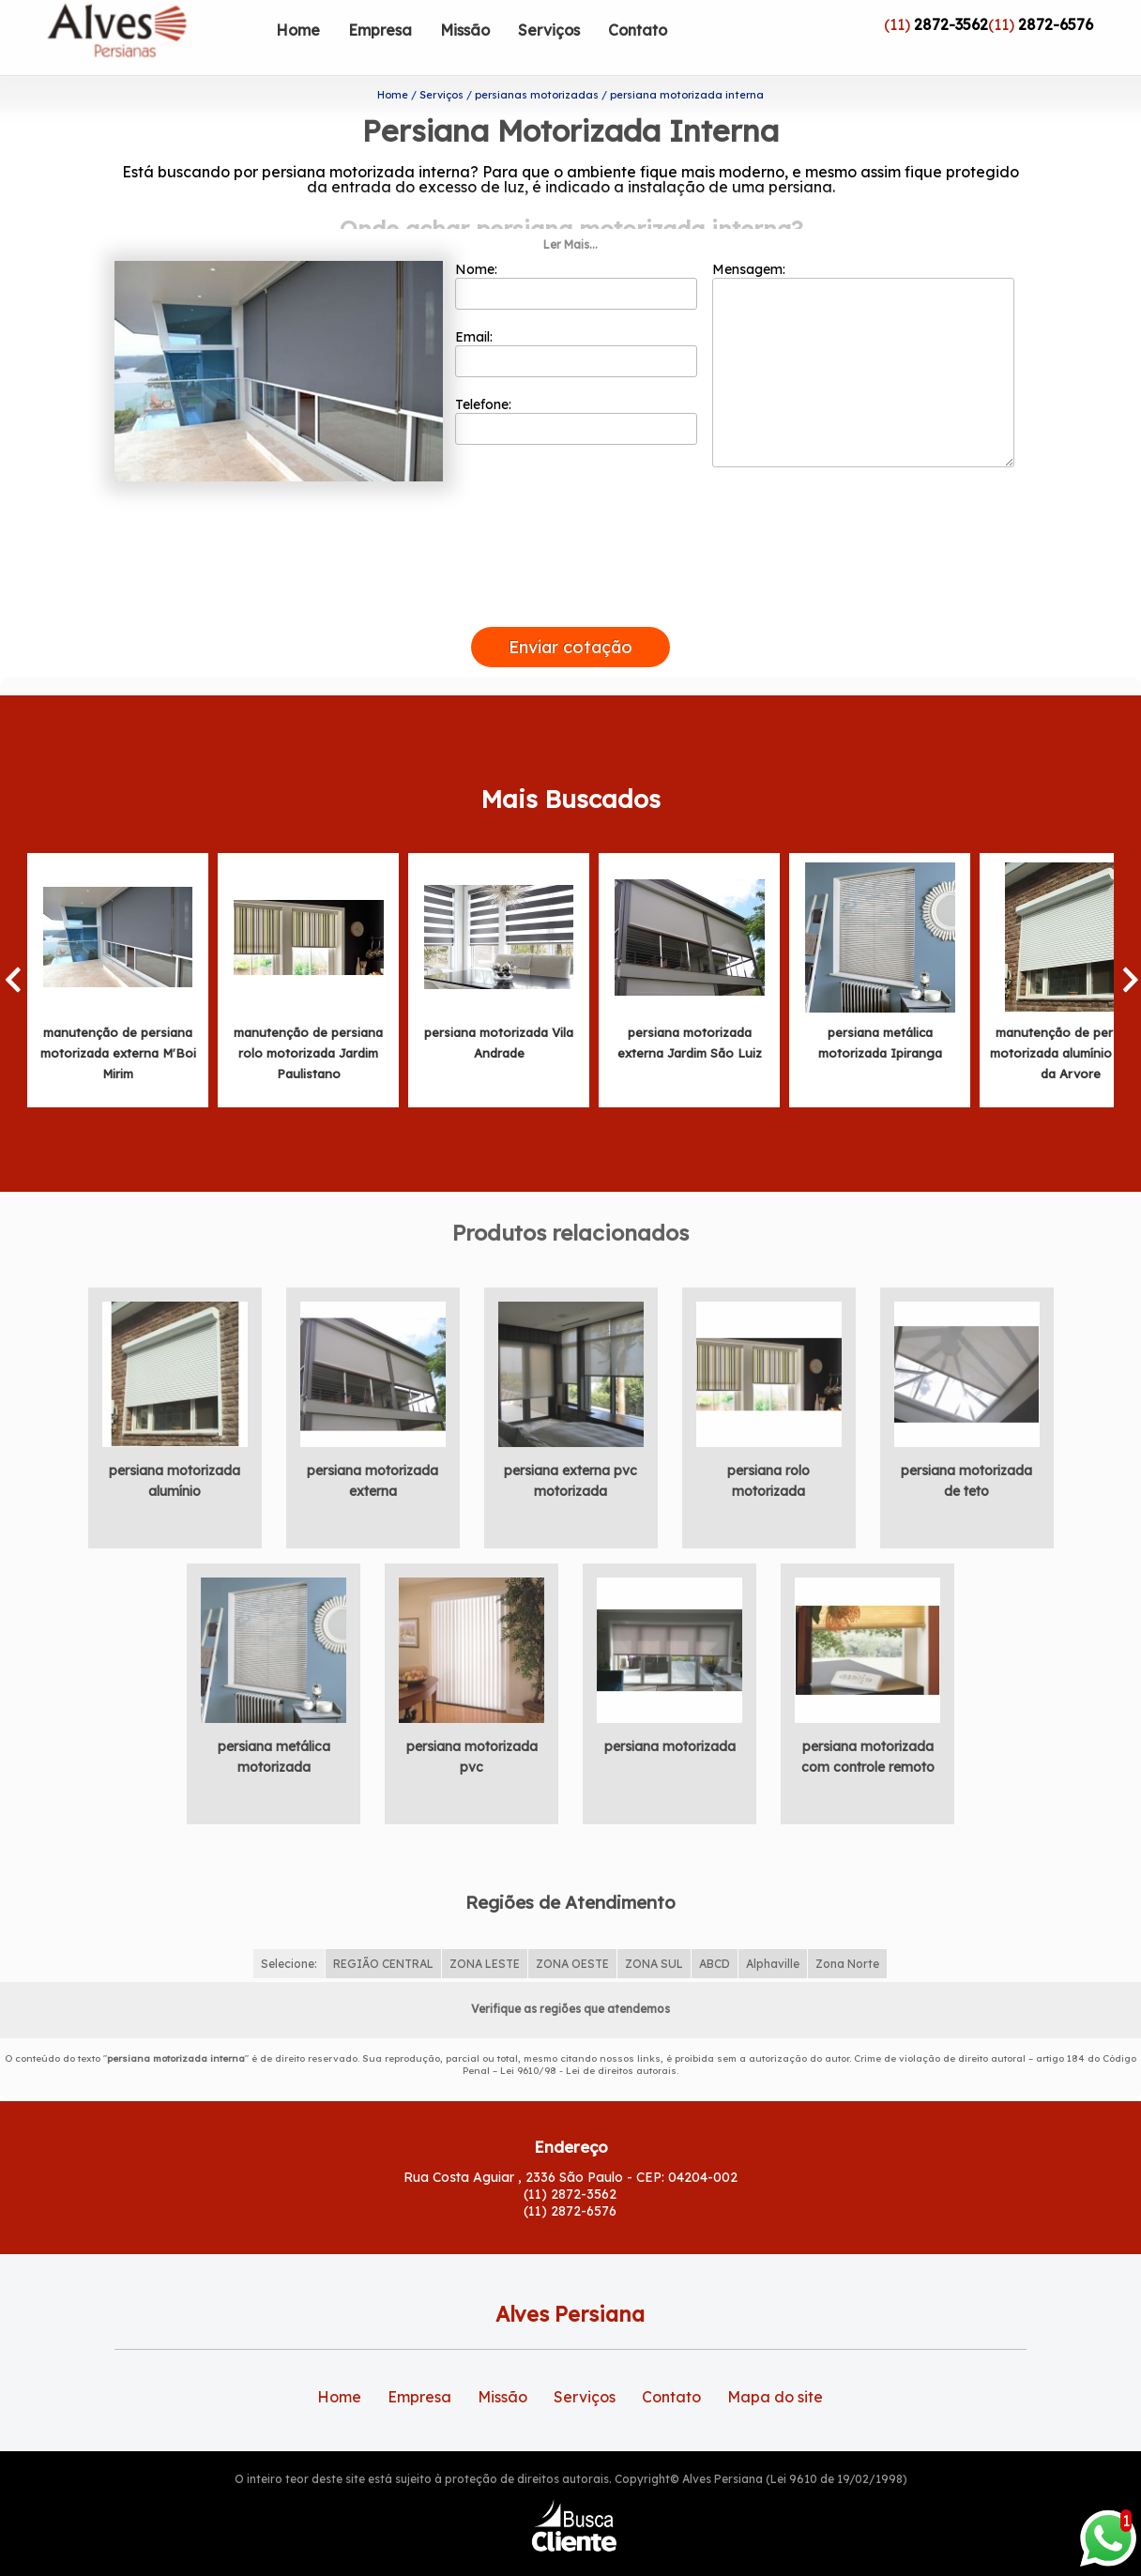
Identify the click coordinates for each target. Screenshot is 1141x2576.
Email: (576, 318)
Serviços (549, 30)
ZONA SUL (654, 1929)
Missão (465, 30)
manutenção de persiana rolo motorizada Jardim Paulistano (308, 1017)
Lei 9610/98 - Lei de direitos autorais (588, 2036)
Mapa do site (775, 2361)
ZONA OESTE (572, 1929)
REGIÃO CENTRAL (383, 1929)
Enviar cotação (570, 611)
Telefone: (576, 385)
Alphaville (772, 1929)
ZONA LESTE (484, 1929)
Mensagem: (863, 329)
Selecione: (289, 1929)
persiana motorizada (670, 1710)
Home (298, 30)
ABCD (714, 1929)
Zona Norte (847, 1929)
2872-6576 (1055, 24)
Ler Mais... (570, 210)
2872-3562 (951, 24)
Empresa (380, 30)
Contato (637, 30)
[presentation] (570, 569)
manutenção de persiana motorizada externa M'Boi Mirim (118, 1017)
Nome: (576, 250)
